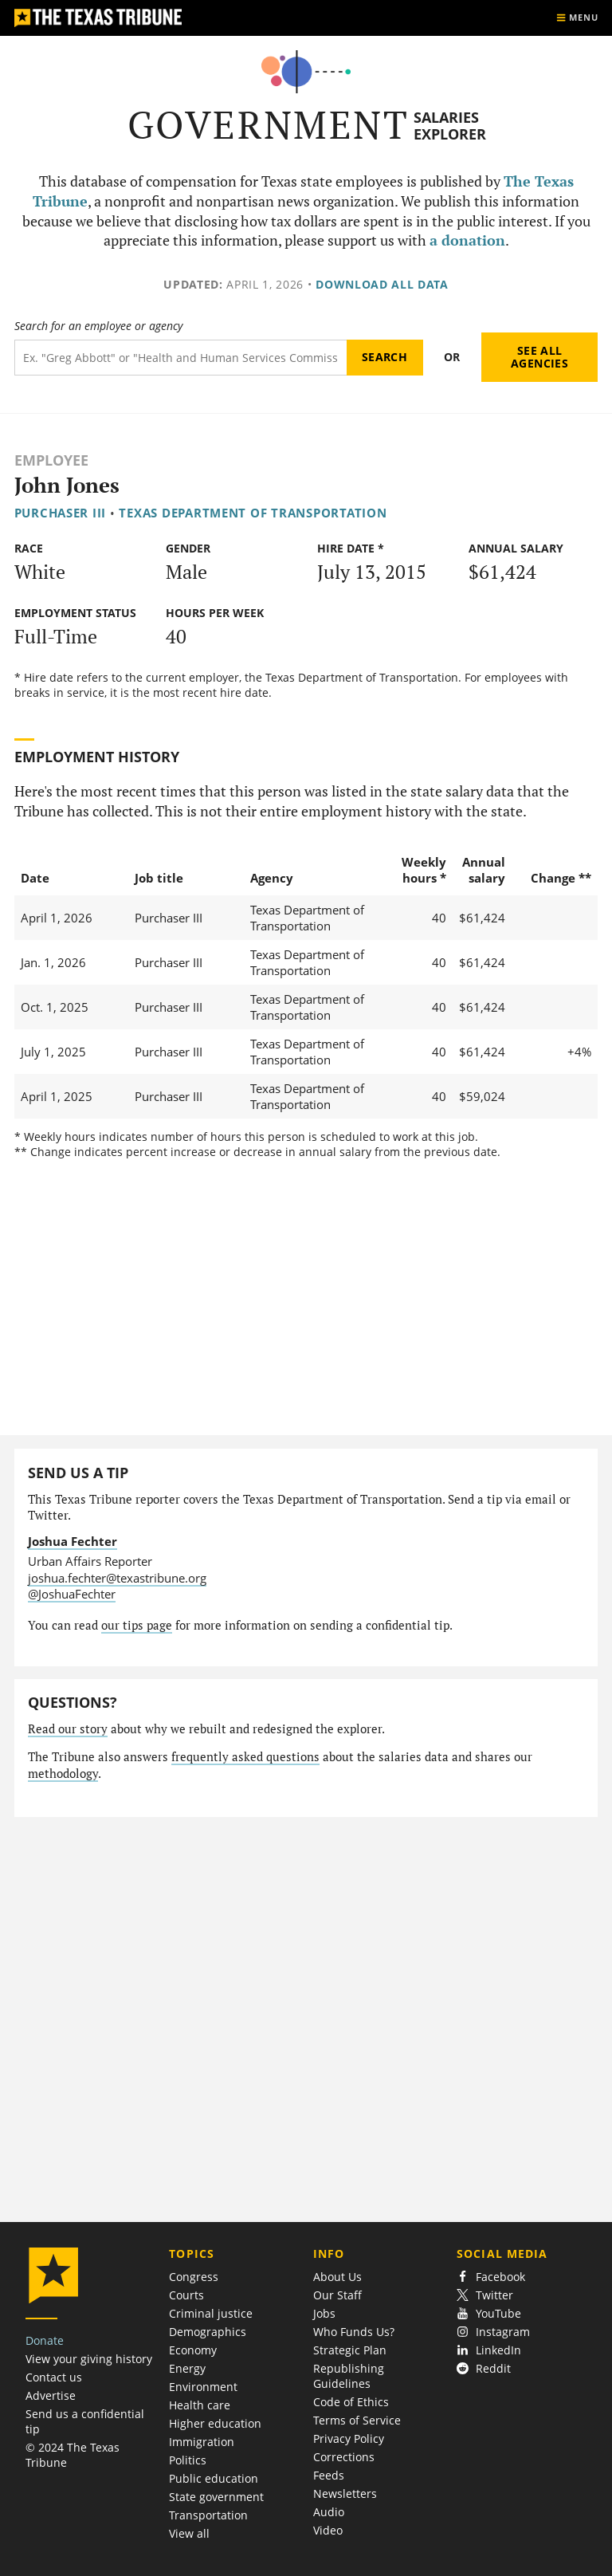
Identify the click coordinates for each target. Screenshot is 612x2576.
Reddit (484, 2368)
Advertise (51, 2395)
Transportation (208, 2515)
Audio (328, 2511)
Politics (187, 2460)
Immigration (201, 2441)
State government (216, 2496)
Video (328, 2530)
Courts (186, 2295)
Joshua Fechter (72, 1541)
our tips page (136, 1625)
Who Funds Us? (353, 2331)
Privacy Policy (348, 2438)
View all (189, 2533)
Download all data (382, 284)
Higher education (215, 2423)
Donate (45, 2340)
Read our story (68, 1728)
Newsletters (345, 2493)
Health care (199, 2405)
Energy (187, 2368)
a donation (467, 240)
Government (268, 125)
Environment (203, 2386)
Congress (193, 2276)
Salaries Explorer (450, 126)
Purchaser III (60, 513)
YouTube (489, 2313)
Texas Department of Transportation (252, 513)
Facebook (491, 2276)
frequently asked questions (245, 1756)
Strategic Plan (349, 2350)
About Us (337, 2276)
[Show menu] (577, 18)
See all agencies (539, 357)
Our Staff (337, 2295)
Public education (213, 2478)
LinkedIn (489, 2350)
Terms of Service (357, 2420)
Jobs (324, 2313)
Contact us (54, 2377)
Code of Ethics (351, 2401)
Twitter (485, 2295)
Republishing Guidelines (348, 2376)
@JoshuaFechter (72, 1594)
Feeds (328, 2475)
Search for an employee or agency (98, 326)
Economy (193, 2350)
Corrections (344, 2456)
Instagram (493, 2331)
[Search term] (180, 358)
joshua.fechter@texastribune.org (117, 1578)
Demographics (207, 2331)
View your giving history (89, 2358)
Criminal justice (211, 2313)
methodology (63, 1773)
